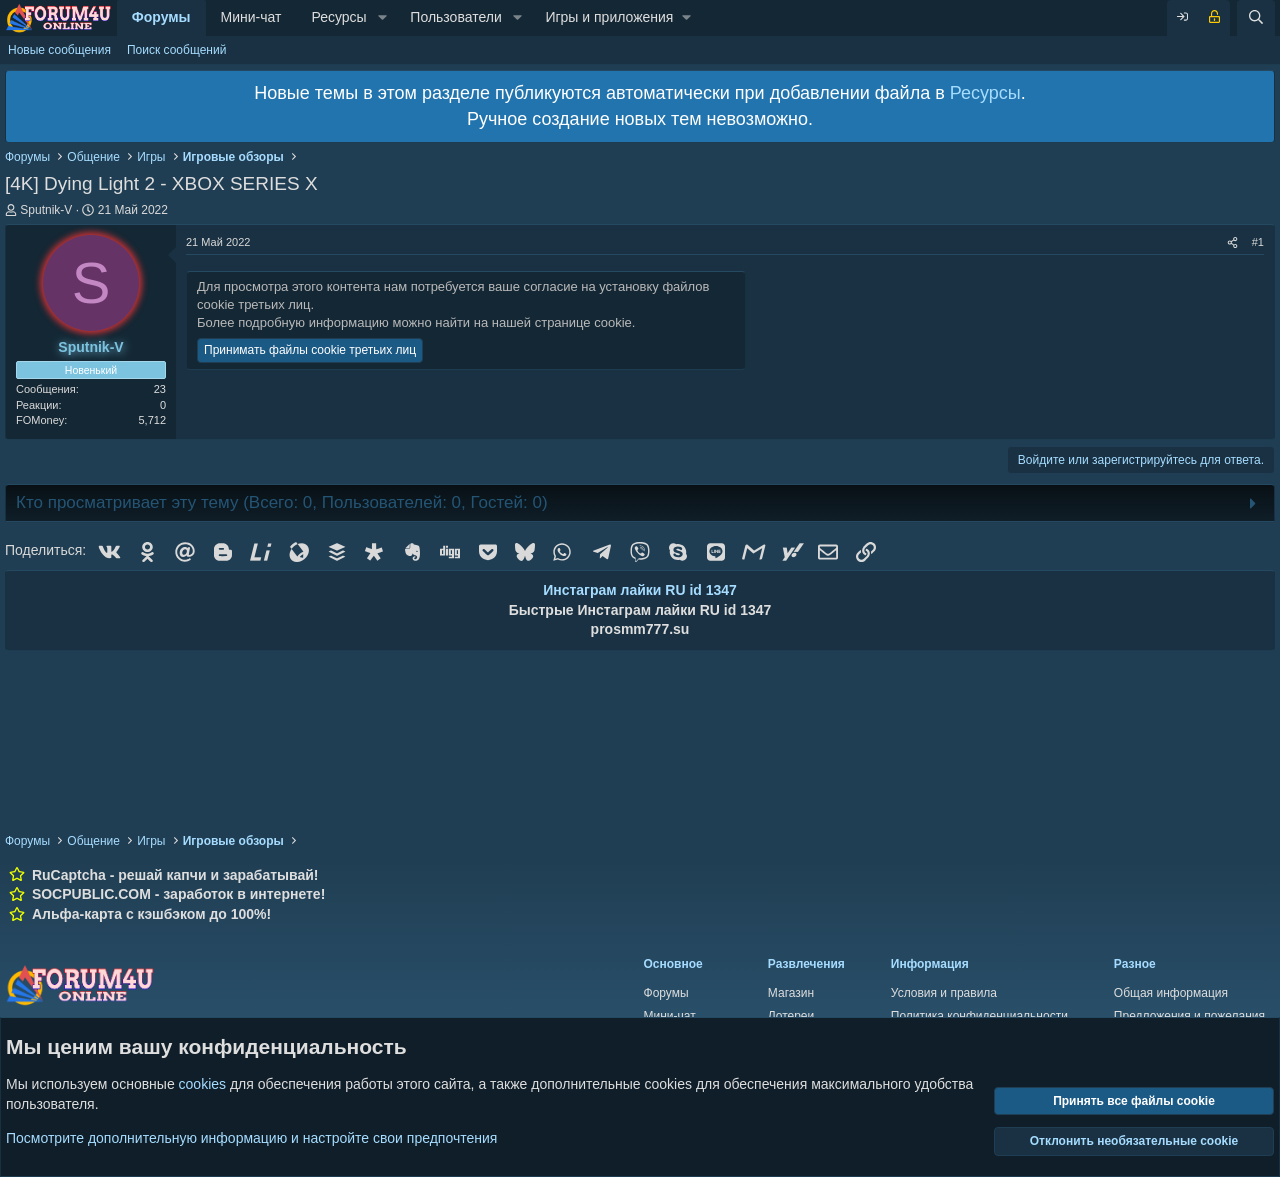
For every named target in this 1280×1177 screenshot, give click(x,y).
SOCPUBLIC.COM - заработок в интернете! (178, 894)
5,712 (152, 420)
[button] (382, 18)
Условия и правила (944, 993)
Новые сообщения (59, 50)
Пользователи (455, 17)
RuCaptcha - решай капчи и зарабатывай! (175, 875)
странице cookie (583, 322)
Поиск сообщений (176, 50)
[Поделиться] (1232, 242)
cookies (202, 1084)
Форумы (161, 17)
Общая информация (1171, 993)
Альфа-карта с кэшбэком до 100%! (151, 914)
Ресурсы (338, 17)
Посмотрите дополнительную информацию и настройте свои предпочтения (251, 1137)
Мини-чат (251, 17)
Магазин (791, 993)
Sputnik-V (46, 210)
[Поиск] (1256, 18)
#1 (1258, 242)
